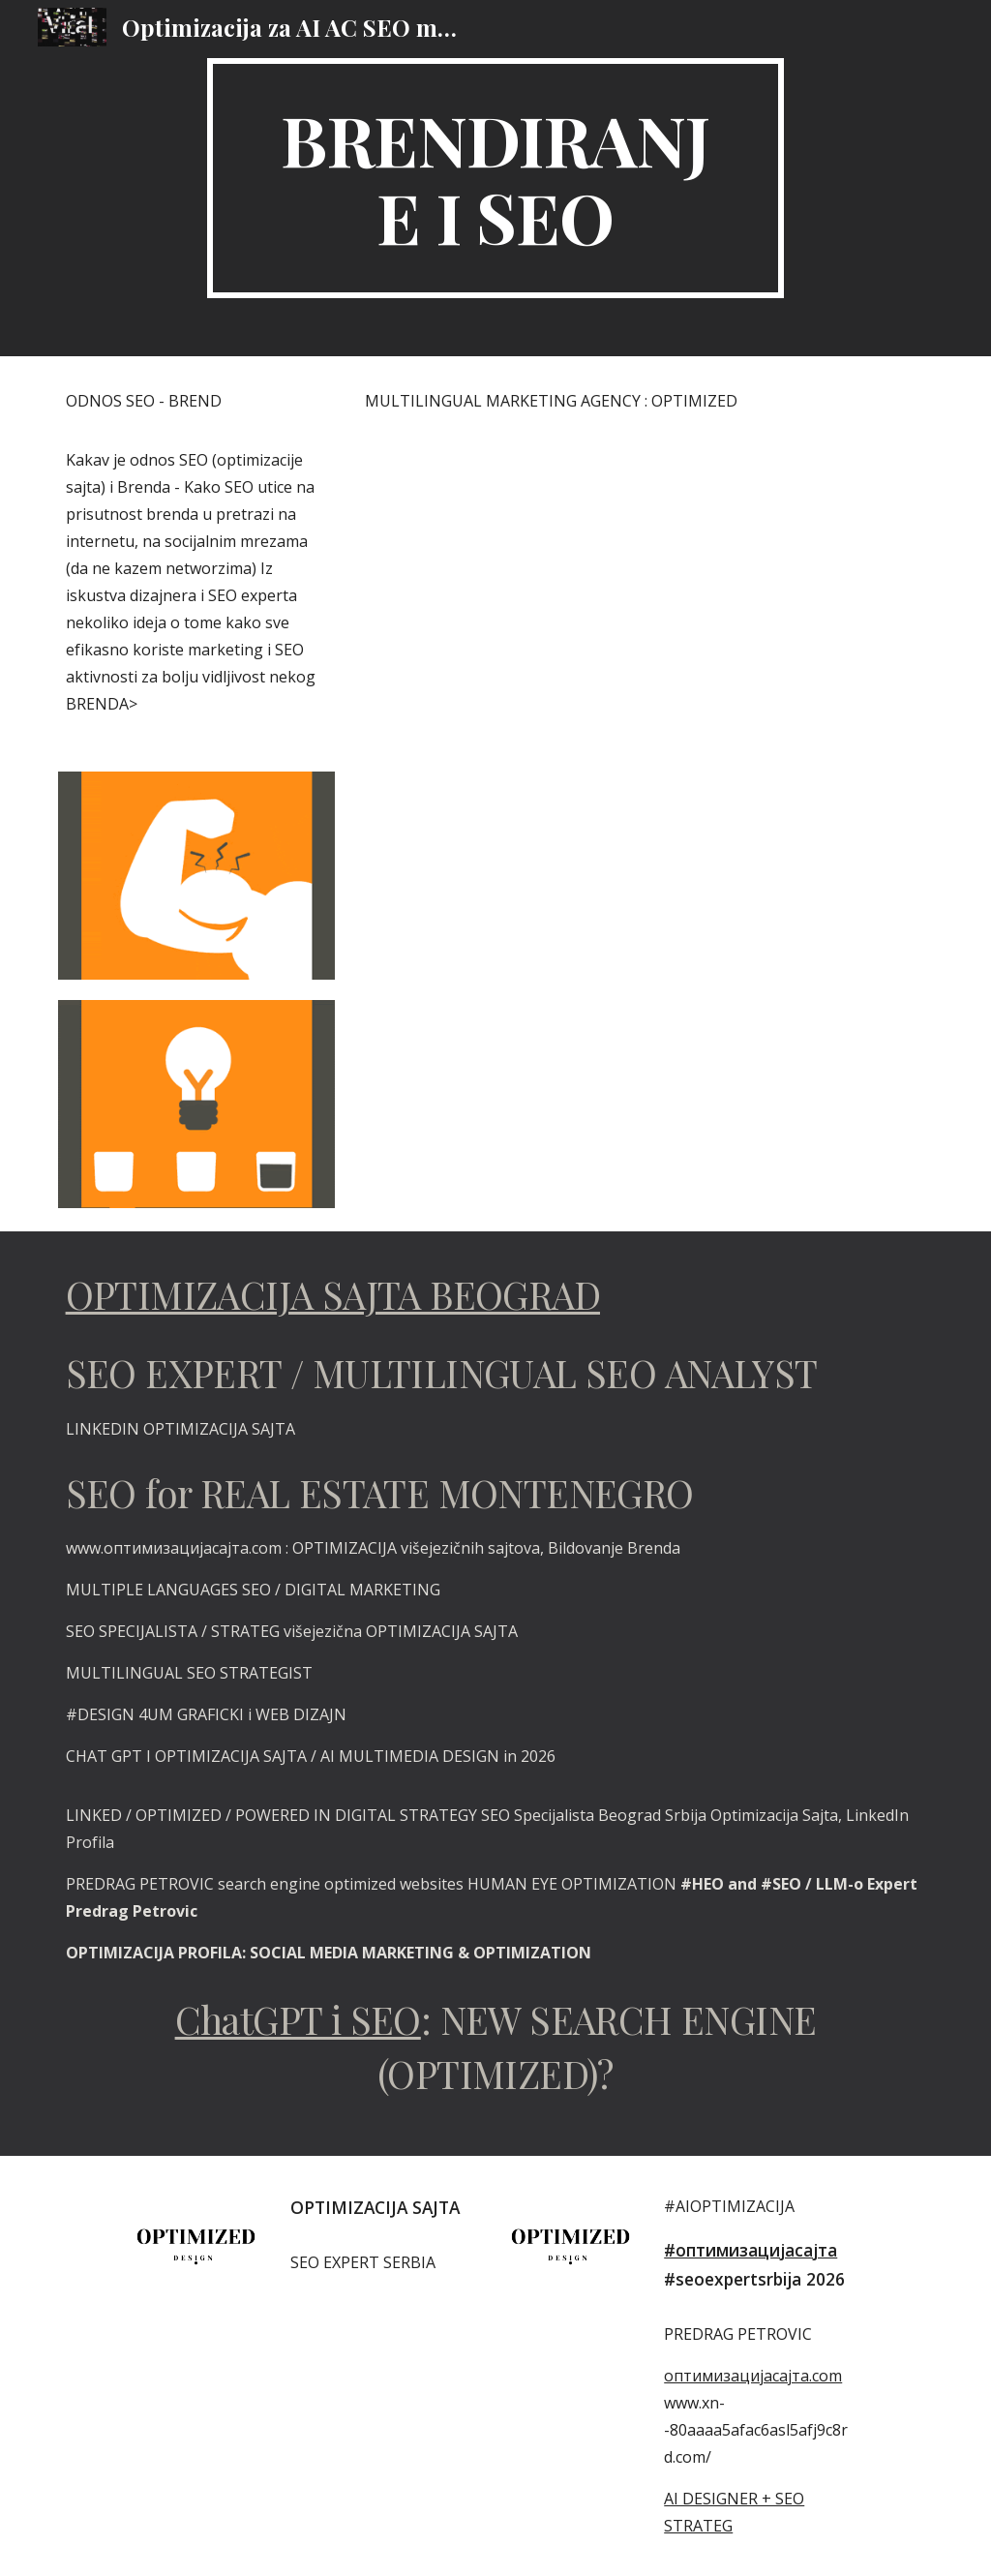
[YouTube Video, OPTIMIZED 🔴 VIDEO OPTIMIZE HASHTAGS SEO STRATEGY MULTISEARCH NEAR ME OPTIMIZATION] (645, 988)
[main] (495, 178)
